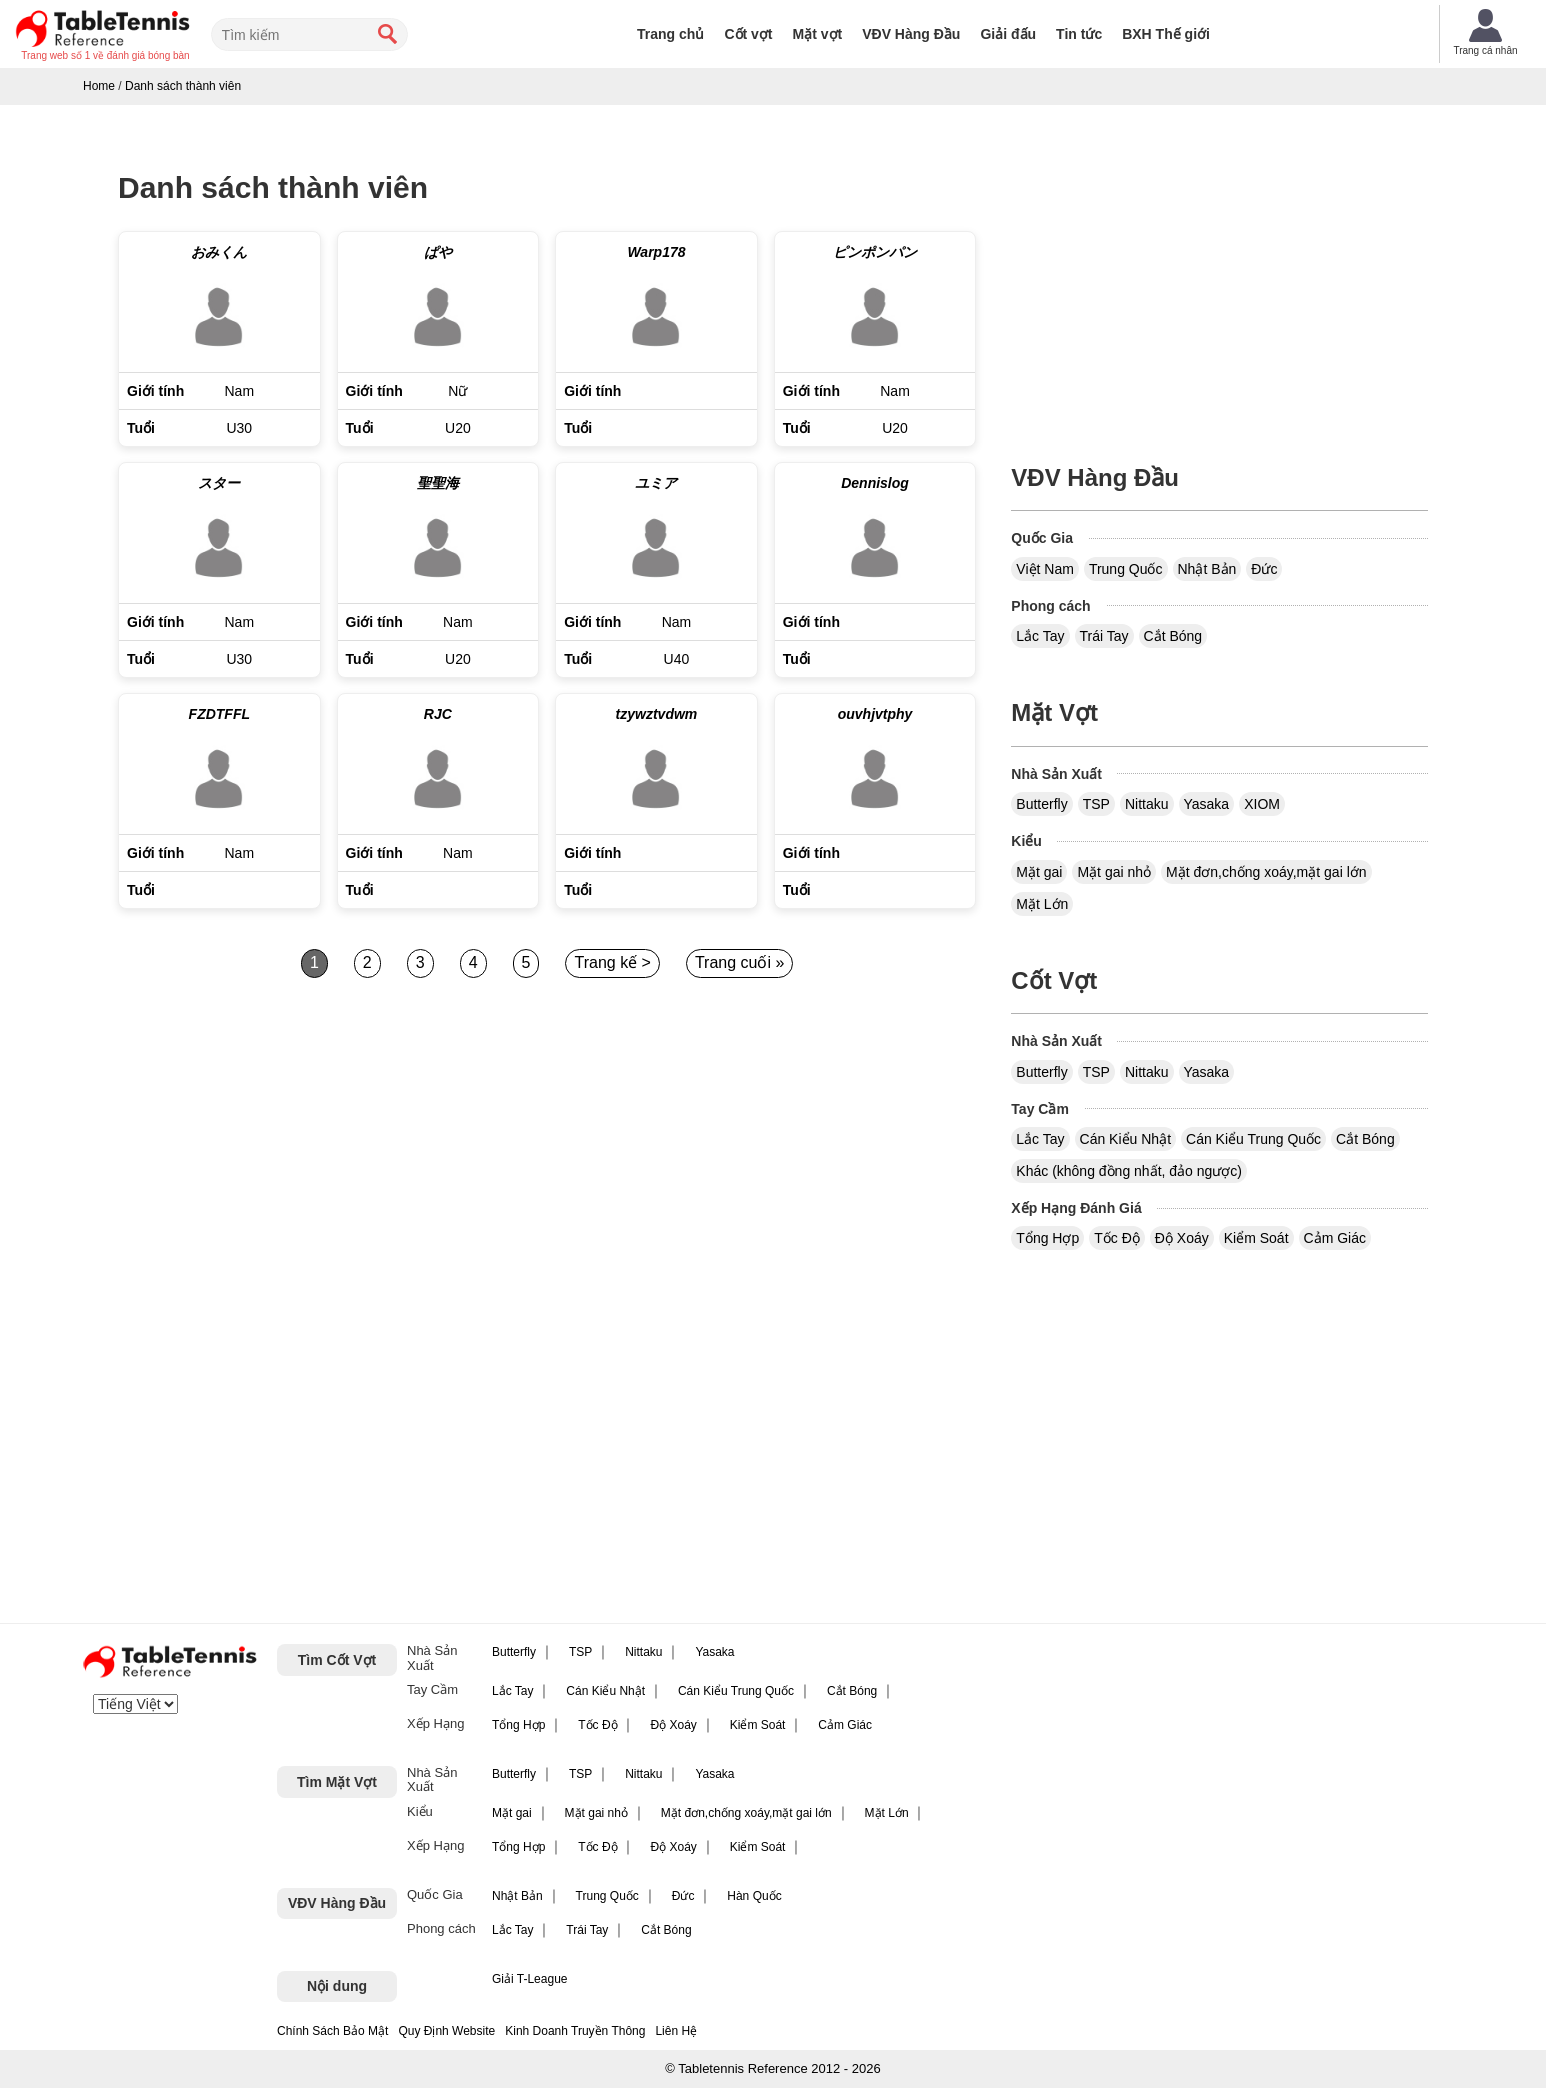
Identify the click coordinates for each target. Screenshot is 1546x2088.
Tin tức (1079, 34)
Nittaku (1147, 804)
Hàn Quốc (754, 1896)
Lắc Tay (1040, 636)
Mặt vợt (818, 34)
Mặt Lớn (1042, 904)
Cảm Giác (1335, 1238)
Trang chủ (670, 34)
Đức (1264, 569)
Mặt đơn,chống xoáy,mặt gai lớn (1266, 872)
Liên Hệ (676, 2031)
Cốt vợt (748, 34)
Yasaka (1207, 804)
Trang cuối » (739, 962)
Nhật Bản (1207, 569)
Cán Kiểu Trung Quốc (1253, 1139)
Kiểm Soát (1256, 1238)
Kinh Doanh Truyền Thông (575, 2031)
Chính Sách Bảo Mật (332, 2031)
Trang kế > (612, 962)
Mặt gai (1039, 872)
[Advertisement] (290, 1178)
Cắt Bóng (1173, 636)
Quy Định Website (446, 2031)
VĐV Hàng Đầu (911, 34)
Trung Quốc (1126, 569)
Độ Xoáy (1182, 1238)
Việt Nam (1045, 569)
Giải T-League (530, 1979)
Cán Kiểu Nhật (1125, 1139)
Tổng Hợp (1047, 1238)
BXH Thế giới (1166, 34)
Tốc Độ (1117, 1238)
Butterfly (1041, 804)
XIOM (1262, 804)
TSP (1096, 804)
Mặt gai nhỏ (1114, 872)
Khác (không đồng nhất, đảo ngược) (1129, 1171)
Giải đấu (1008, 34)
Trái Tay (1104, 636)
